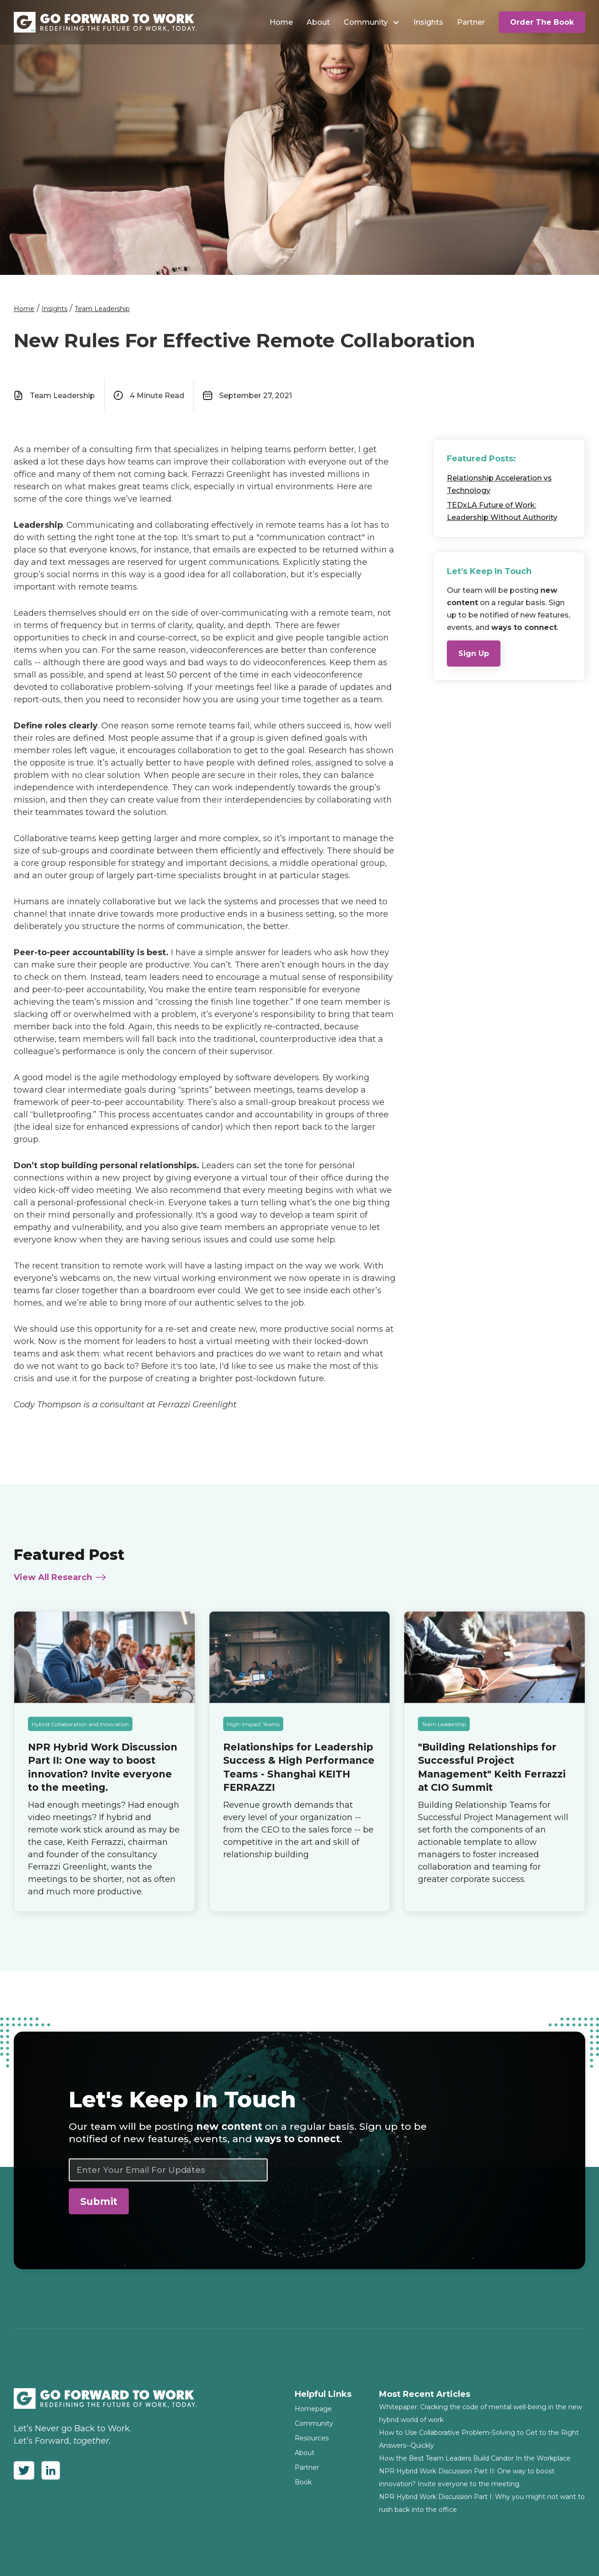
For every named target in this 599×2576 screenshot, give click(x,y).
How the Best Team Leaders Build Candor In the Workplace (475, 2458)
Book (303, 2482)
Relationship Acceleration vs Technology (499, 484)
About (318, 22)
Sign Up (473, 653)
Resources (312, 2438)
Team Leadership (102, 309)
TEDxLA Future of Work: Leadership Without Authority (502, 511)
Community (366, 22)
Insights (428, 22)
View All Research (53, 1586)
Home (281, 22)
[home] (106, 22)
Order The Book (542, 22)
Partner (471, 22)
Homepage (313, 2409)
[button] (372, 22)
